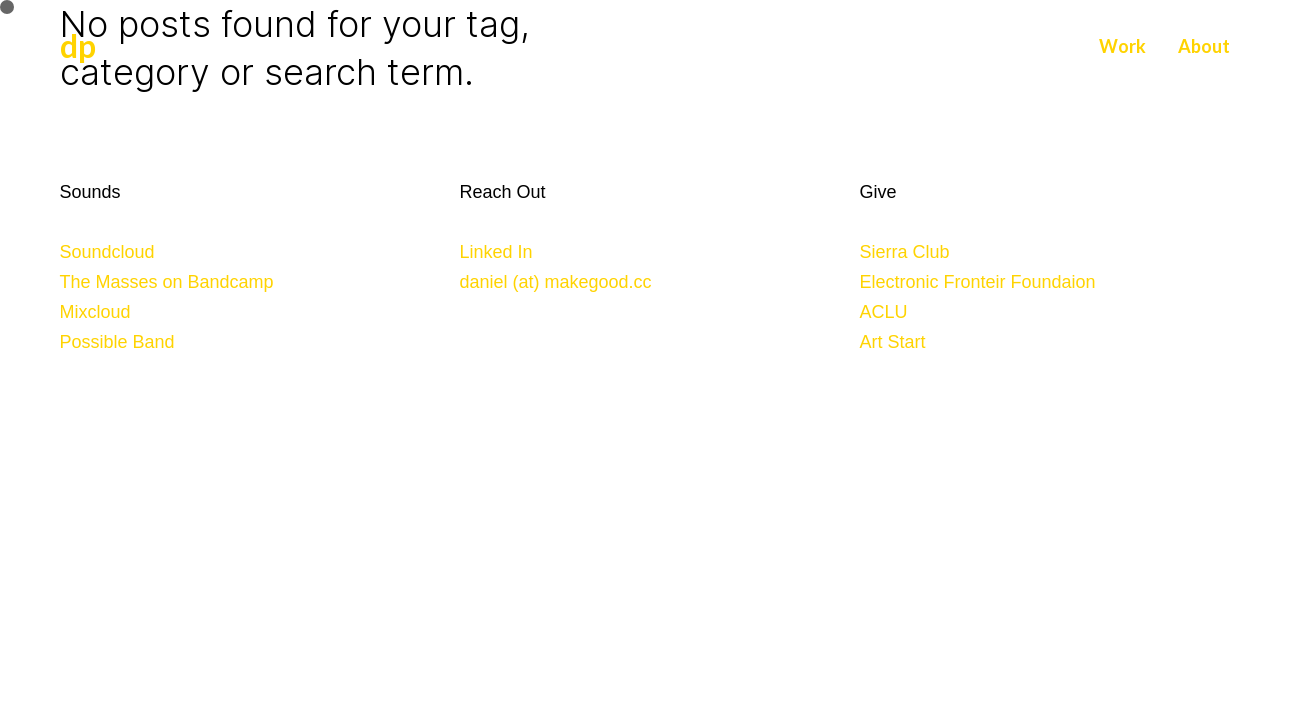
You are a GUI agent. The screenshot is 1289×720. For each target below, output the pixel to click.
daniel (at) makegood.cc (556, 282)
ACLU (884, 312)
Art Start (893, 342)
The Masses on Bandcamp (167, 282)
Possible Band (117, 342)
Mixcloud (95, 312)
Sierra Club (905, 252)
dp (78, 45)
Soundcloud (107, 252)
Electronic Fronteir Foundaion (978, 282)
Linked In (496, 252)
